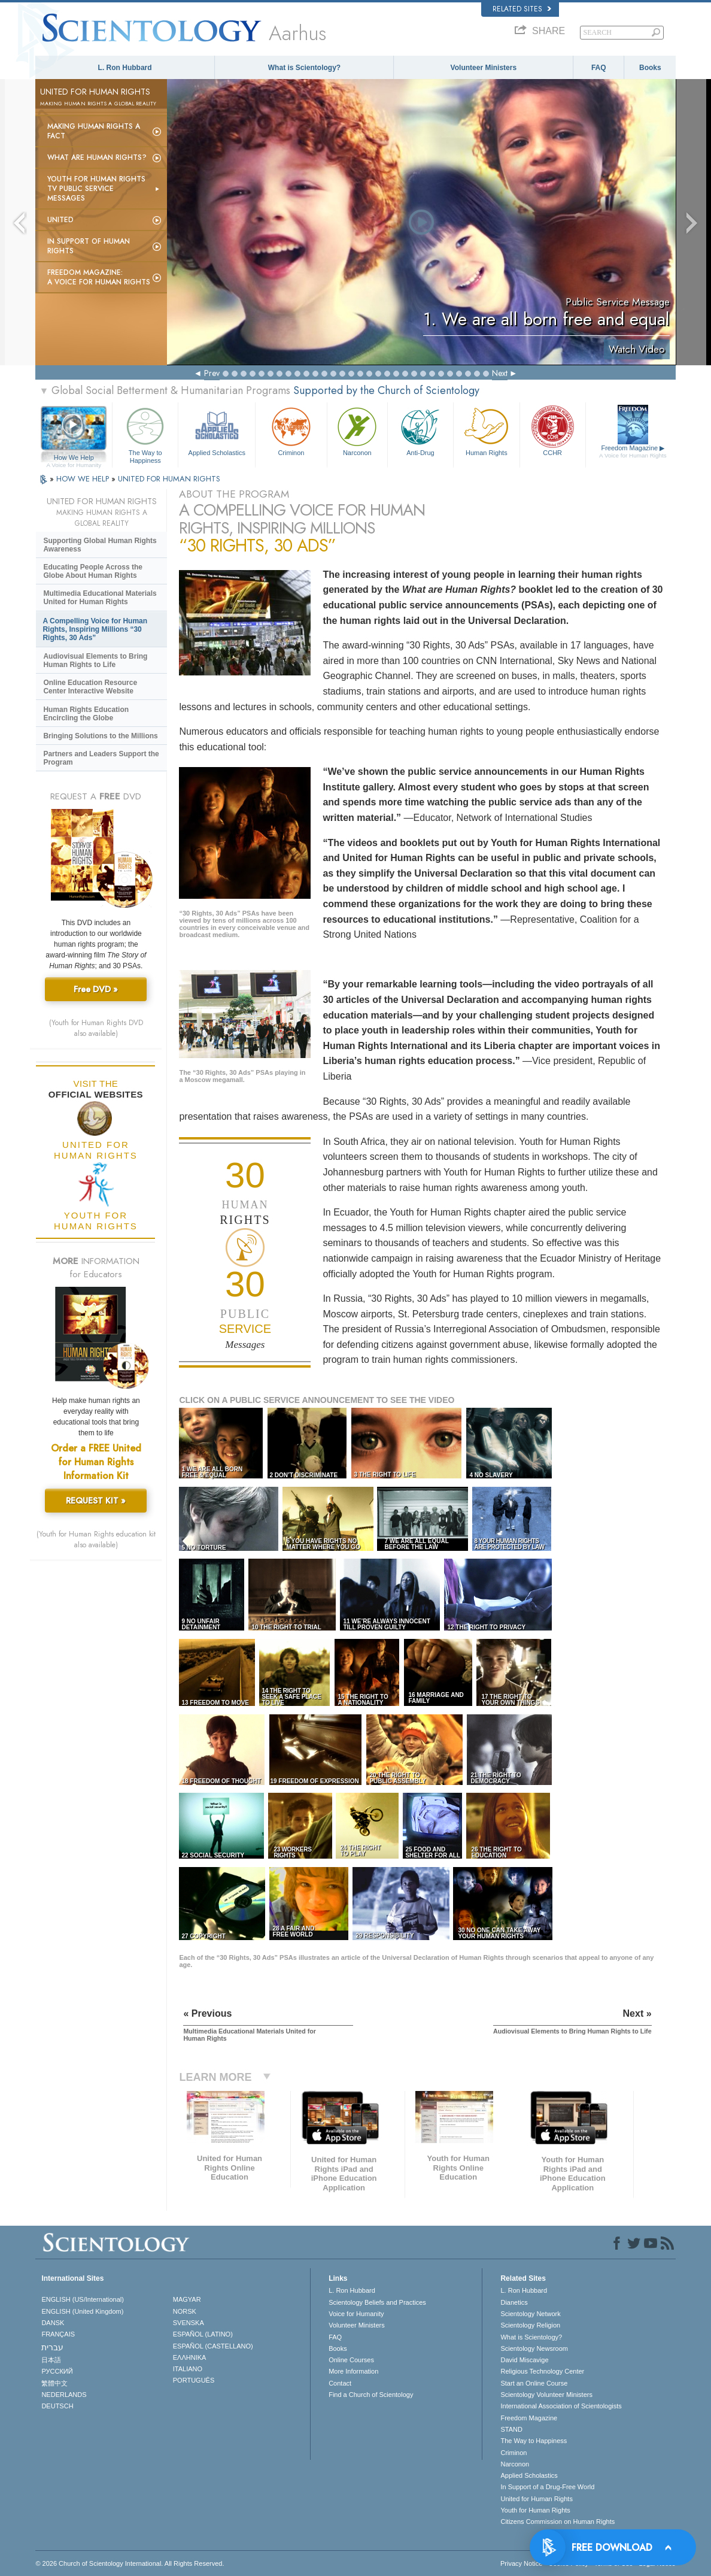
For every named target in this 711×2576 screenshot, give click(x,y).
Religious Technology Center (542, 2371)
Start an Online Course (533, 2383)
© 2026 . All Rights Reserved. (129, 2563)
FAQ (598, 67)
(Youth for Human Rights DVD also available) (96, 1028)
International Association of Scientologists (560, 2406)
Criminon (291, 430)
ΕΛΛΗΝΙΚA (189, 2357)
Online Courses (351, 2359)
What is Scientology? (304, 67)
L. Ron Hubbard (125, 67)
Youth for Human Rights (535, 2510)
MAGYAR (187, 2299)
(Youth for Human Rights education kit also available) (96, 1539)
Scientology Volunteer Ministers (546, 2394)
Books (650, 67)
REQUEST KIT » (96, 1501)
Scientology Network (530, 2313)
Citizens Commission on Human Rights (557, 2521)
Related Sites (522, 9)
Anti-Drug (420, 430)
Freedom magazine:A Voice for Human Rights (98, 277)
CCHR (552, 430)
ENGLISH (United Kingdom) (82, 2311)
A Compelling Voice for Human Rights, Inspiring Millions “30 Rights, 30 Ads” (94, 629)
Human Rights (486, 430)
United (60, 219)
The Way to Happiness (145, 433)
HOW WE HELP (83, 478)
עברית (52, 2347)
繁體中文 (54, 2383)
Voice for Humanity (356, 2313)
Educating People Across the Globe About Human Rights (92, 571)
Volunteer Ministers (483, 67)
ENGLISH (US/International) (82, 2299)
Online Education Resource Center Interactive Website (90, 686)
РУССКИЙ (56, 2371)
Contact (340, 2383)
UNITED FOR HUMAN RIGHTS (169, 478)
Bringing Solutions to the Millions (100, 736)
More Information (353, 2371)
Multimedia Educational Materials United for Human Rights (99, 597)
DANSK (52, 2322)
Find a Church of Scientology (371, 2394)
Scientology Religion (530, 2325)
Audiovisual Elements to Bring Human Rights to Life (95, 660)
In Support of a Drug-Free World (547, 2486)
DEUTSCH (57, 2406)
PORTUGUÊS (193, 2380)
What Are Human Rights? (97, 157)
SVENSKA (188, 2322)
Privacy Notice (521, 2563)
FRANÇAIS (58, 2334)
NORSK (184, 2311)
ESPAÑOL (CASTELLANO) (213, 2346)
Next (500, 373)
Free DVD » (96, 989)
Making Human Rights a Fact (93, 131)
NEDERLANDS (63, 2394)
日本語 (51, 2359)
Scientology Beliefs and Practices (377, 2302)
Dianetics (513, 2302)
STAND (511, 2429)
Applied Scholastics (216, 430)
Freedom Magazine (633, 451)
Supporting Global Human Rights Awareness (99, 545)
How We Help (73, 458)
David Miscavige (524, 2359)
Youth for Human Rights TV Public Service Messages (96, 189)
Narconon (357, 430)
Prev (212, 373)
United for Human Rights (536, 2498)
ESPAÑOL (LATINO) (203, 2334)
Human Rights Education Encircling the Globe (86, 713)
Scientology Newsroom (534, 2348)
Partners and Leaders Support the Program (101, 758)
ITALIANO (187, 2368)
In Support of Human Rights (88, 246)
